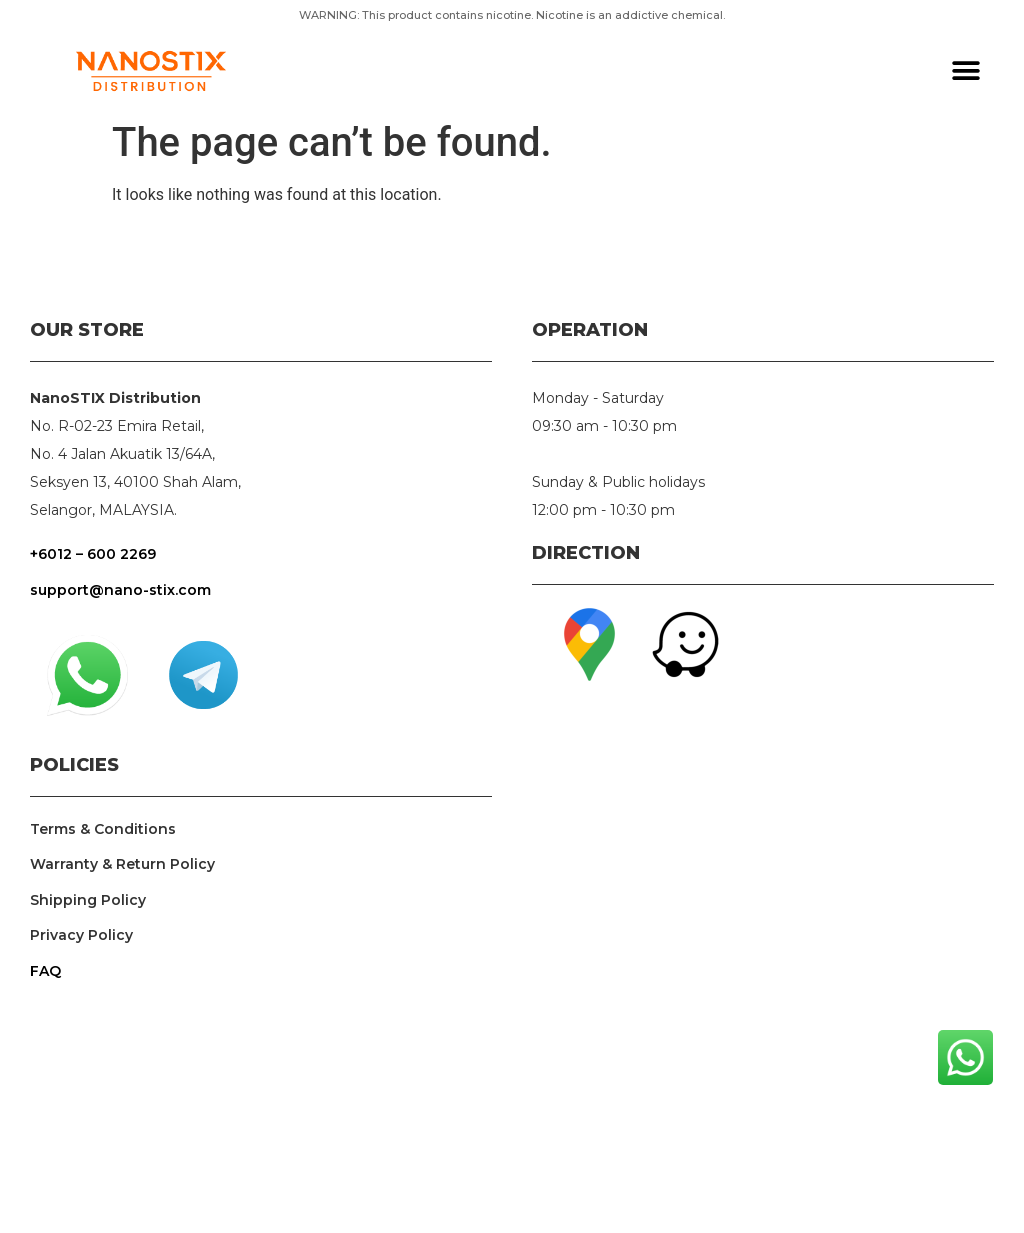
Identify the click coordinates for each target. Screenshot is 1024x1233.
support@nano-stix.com (120, 590)
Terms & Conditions (103, 829)
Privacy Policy (81, 935)
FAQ (45, 971)
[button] (966, 71)
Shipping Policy (88, 900)
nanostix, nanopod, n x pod (763, 971)
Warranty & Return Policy (122, 864)
